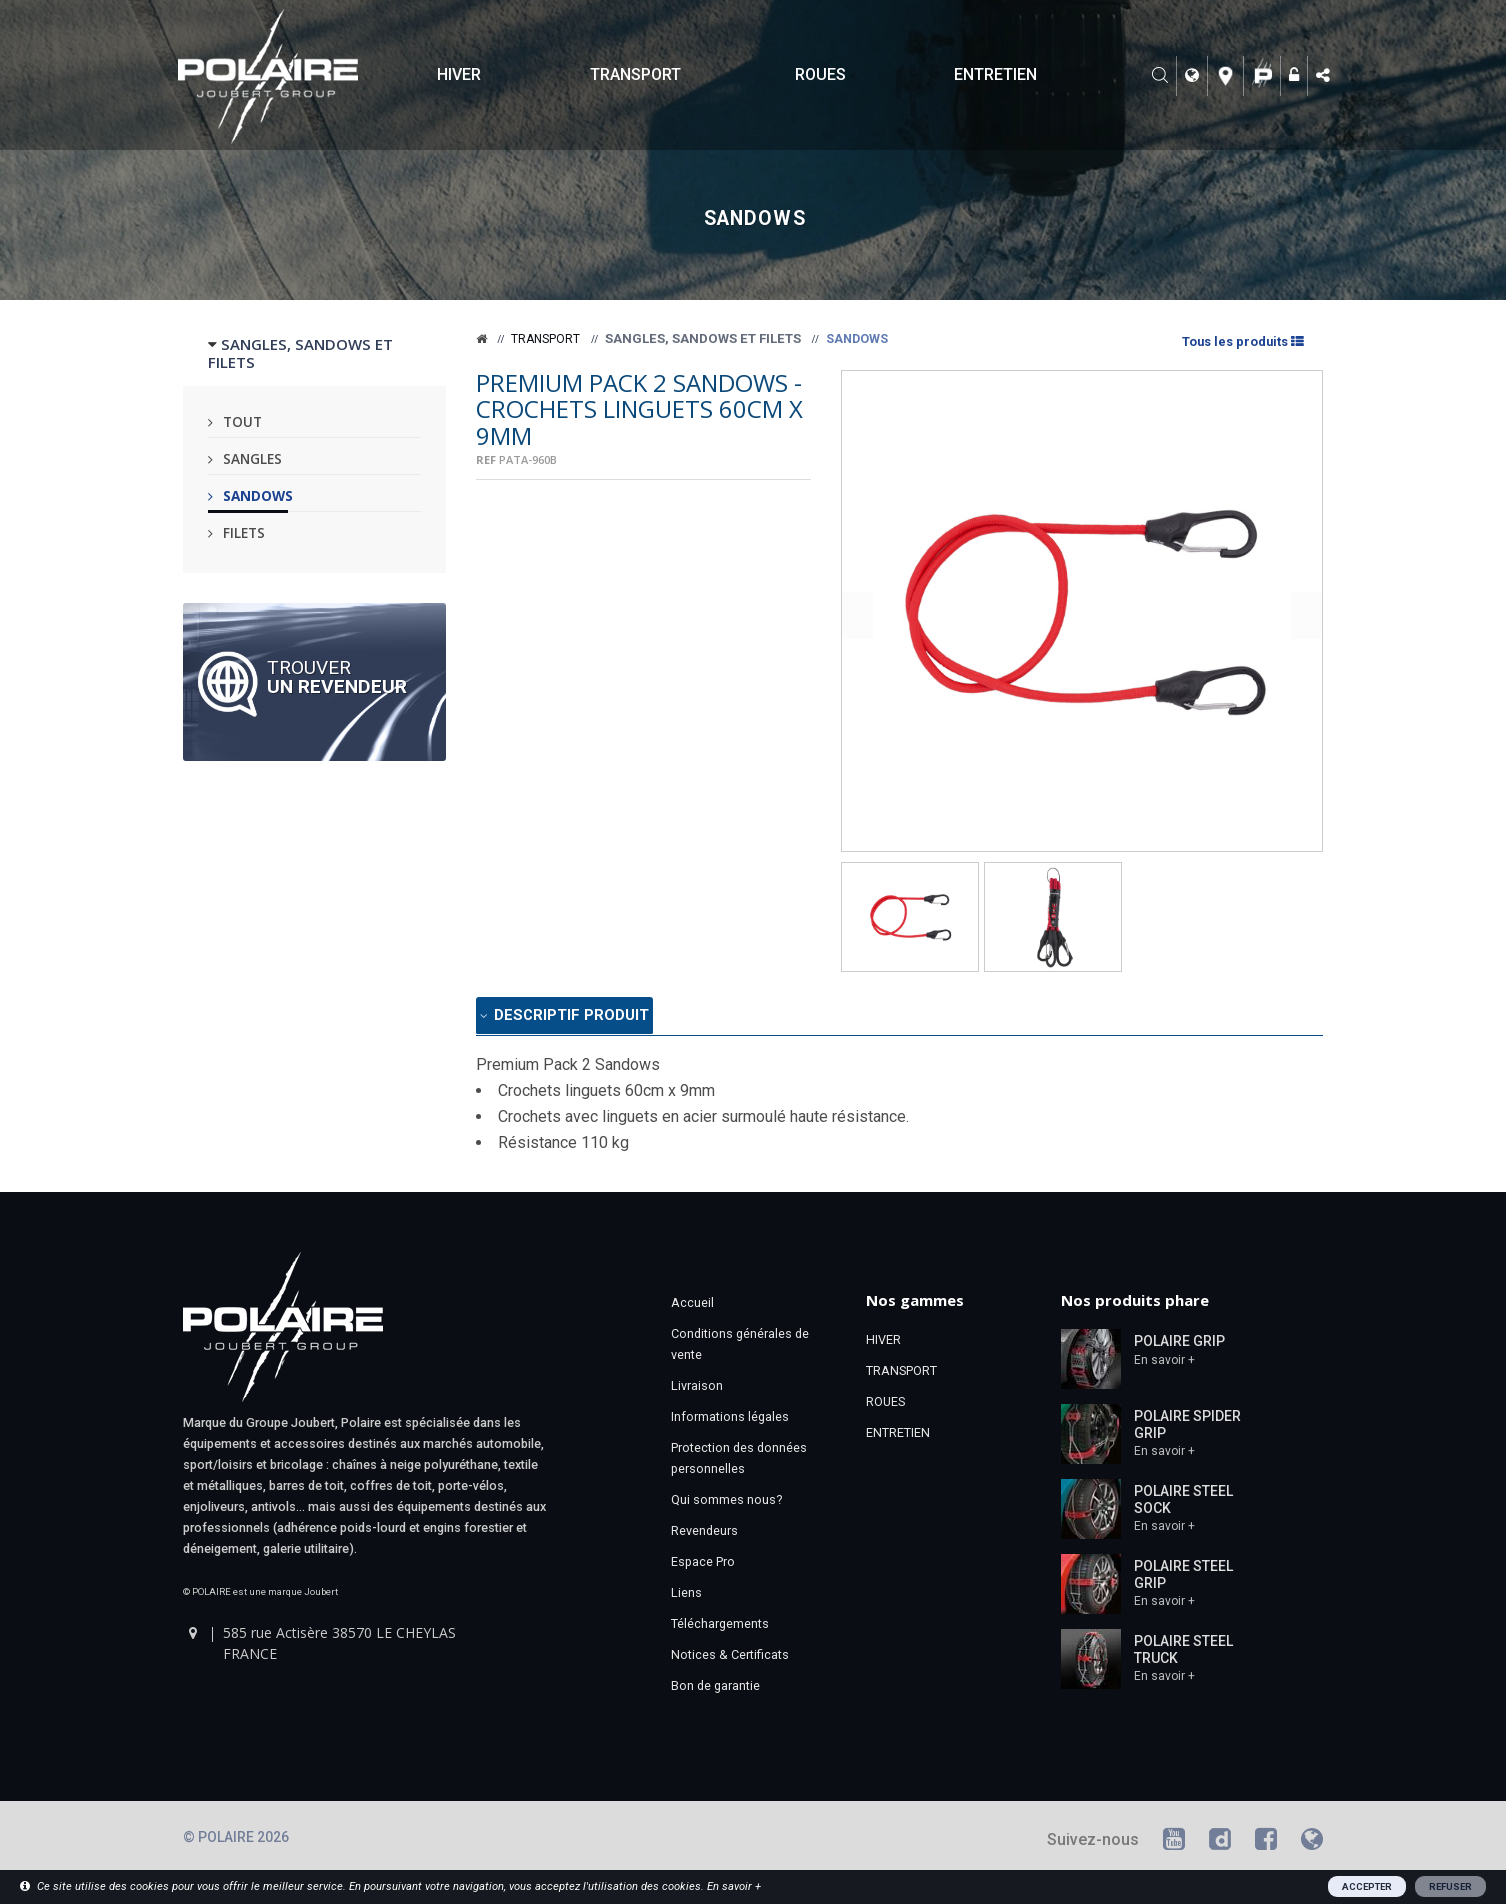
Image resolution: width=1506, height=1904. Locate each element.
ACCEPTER (1367, 1886)
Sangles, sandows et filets (703, 338)
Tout (242, 421)
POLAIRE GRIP (1179, 1346)
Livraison (697, 1390)
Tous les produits (1241, 341)
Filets (244, 532)
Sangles (252, 458)
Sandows (258, 495)
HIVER (459, 74)
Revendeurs (704, 1535)
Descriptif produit (586, 1018)
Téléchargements (720, 1628)
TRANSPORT (635, 74)
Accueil (692, 1307)
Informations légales (730, 1421)
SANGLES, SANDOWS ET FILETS (300, 353)
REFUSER (1450, 1886)
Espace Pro (703, 1566)
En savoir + (1164, 1364)
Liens (686, 1597)
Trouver (337, 676)
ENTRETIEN (995, 74)
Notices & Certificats (730, 1659)
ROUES (820, 74)
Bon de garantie (715, 1690)
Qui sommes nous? (726, 1504)
